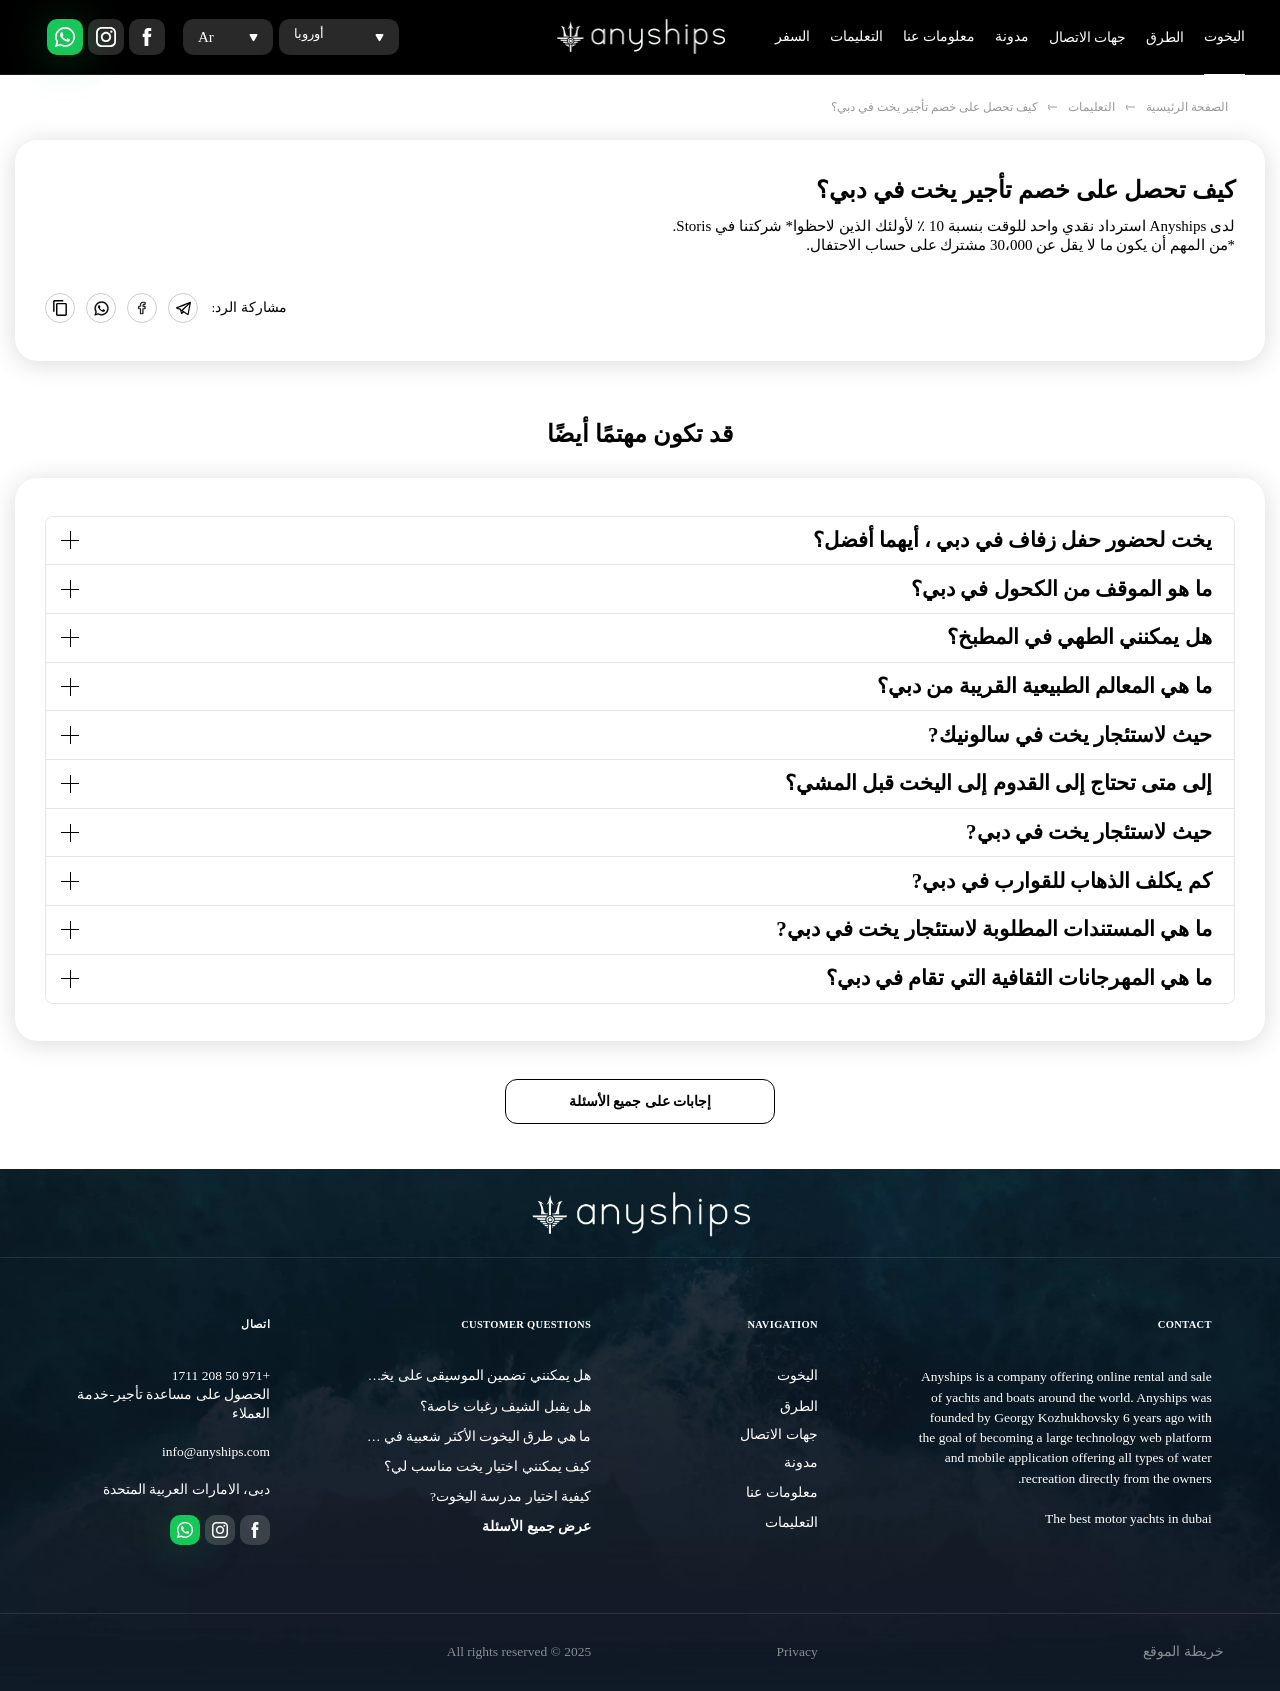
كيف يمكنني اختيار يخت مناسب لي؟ (487, 1466)
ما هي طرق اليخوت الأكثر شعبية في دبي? (472, 1436)
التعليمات (856, 36)
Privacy (797, 1651)
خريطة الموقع (1183, 1651)
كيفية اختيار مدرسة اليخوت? (510, 1496)
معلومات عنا (939, 36)
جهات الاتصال (1088, 37)
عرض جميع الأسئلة (536, 1526)
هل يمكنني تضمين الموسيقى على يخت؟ (475, 1375)
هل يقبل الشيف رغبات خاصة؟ (506, 1406)
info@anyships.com (216, 1451)
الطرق (1165, 37)
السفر (792, 36)
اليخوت (1224, 36)
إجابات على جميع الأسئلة (640, 1101)
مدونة (1012, 36)
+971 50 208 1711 (221, 1375)
